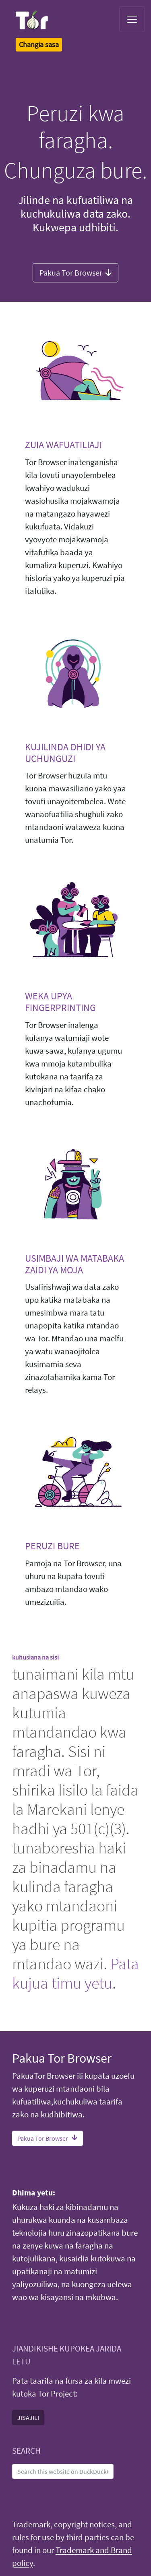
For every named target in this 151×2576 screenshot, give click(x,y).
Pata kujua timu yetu (75, 1973)
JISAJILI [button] (28, 2417)
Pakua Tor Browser (75, 272)
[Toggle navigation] (132, 19)
